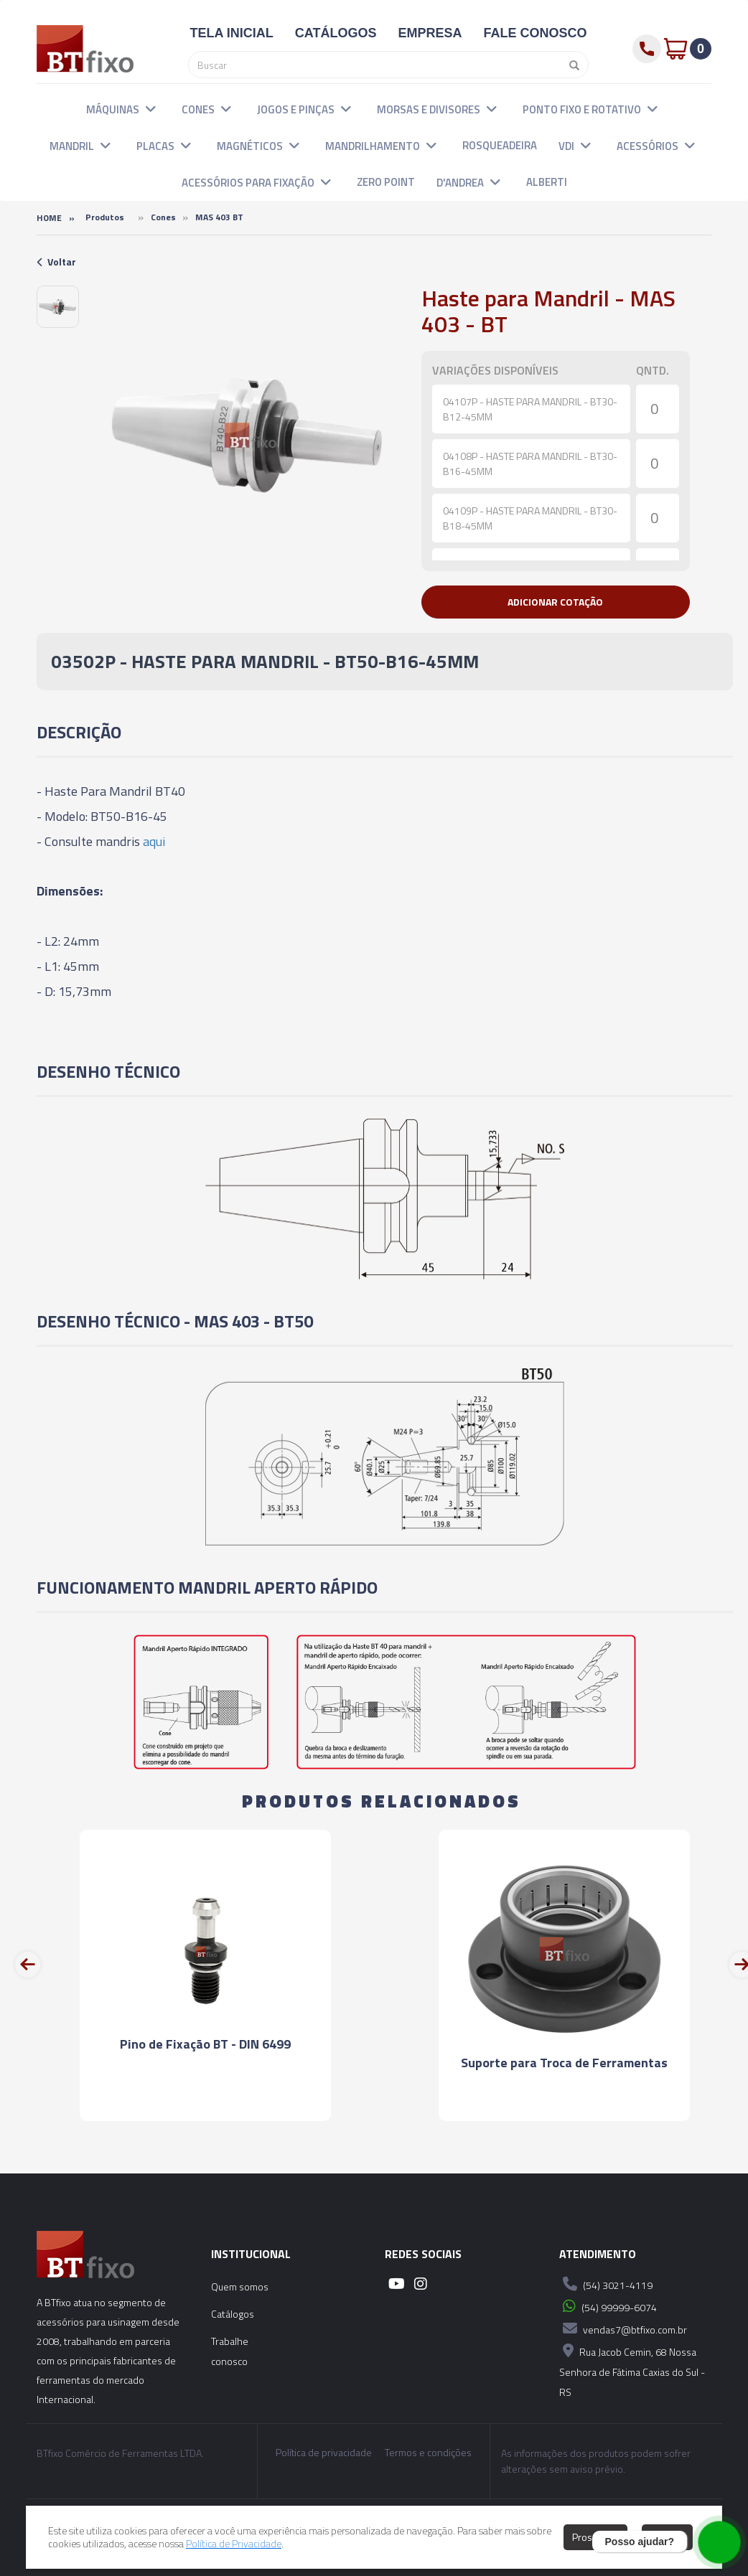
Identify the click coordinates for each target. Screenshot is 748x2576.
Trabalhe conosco (229, 2351)
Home (49, 218)
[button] (150, 108)
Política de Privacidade (233, 2543)
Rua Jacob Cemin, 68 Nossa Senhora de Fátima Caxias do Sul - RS (632, 2369)
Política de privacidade (324, 2452)
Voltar (56, 261)
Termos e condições (428, 2452)
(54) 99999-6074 (608, 2306)
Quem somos (239, 2286)
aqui (154, 841)
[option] (58, 307)
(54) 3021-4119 (606, 2284)
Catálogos (232, 2313)
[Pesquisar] (570, 64)
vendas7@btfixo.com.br (623, 2328)
